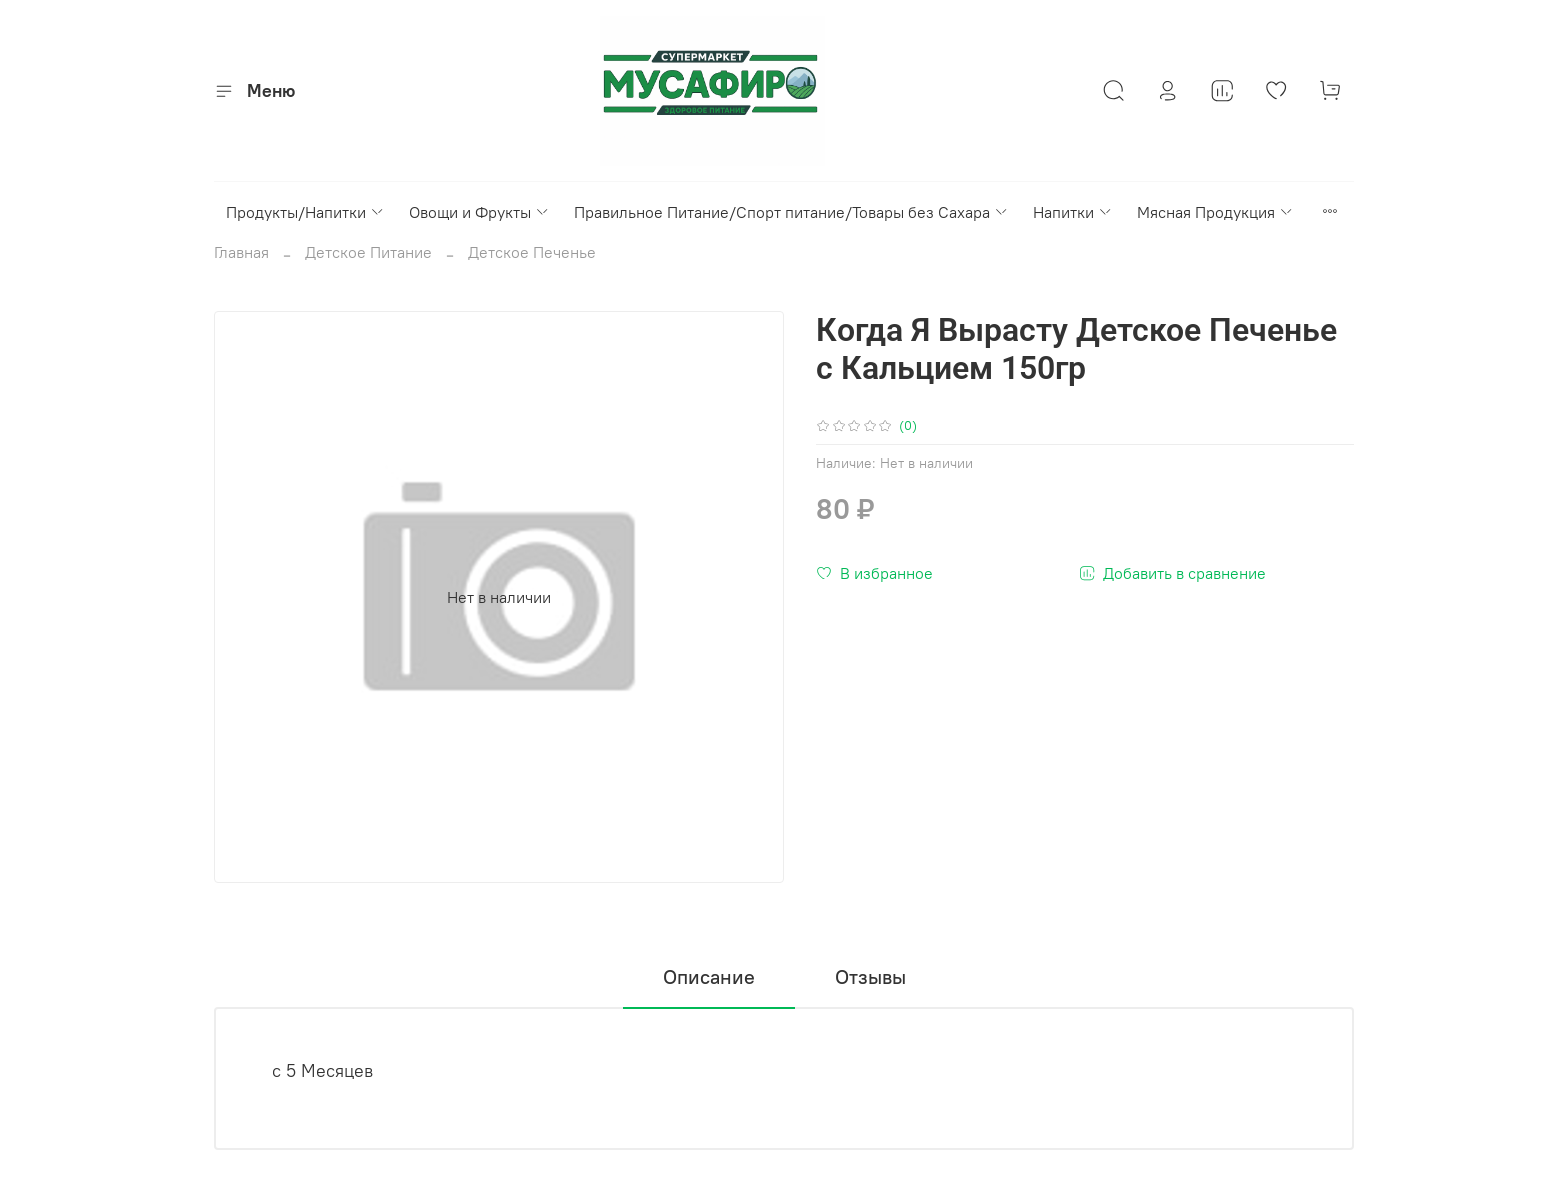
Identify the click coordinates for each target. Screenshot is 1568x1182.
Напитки (1073, 212)
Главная (241, 252)
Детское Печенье (532, 252)
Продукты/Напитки (305, 212)
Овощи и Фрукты (479, 212)
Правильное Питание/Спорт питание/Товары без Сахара (791, 212)
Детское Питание (368, 252)
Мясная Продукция (1215, 212)
